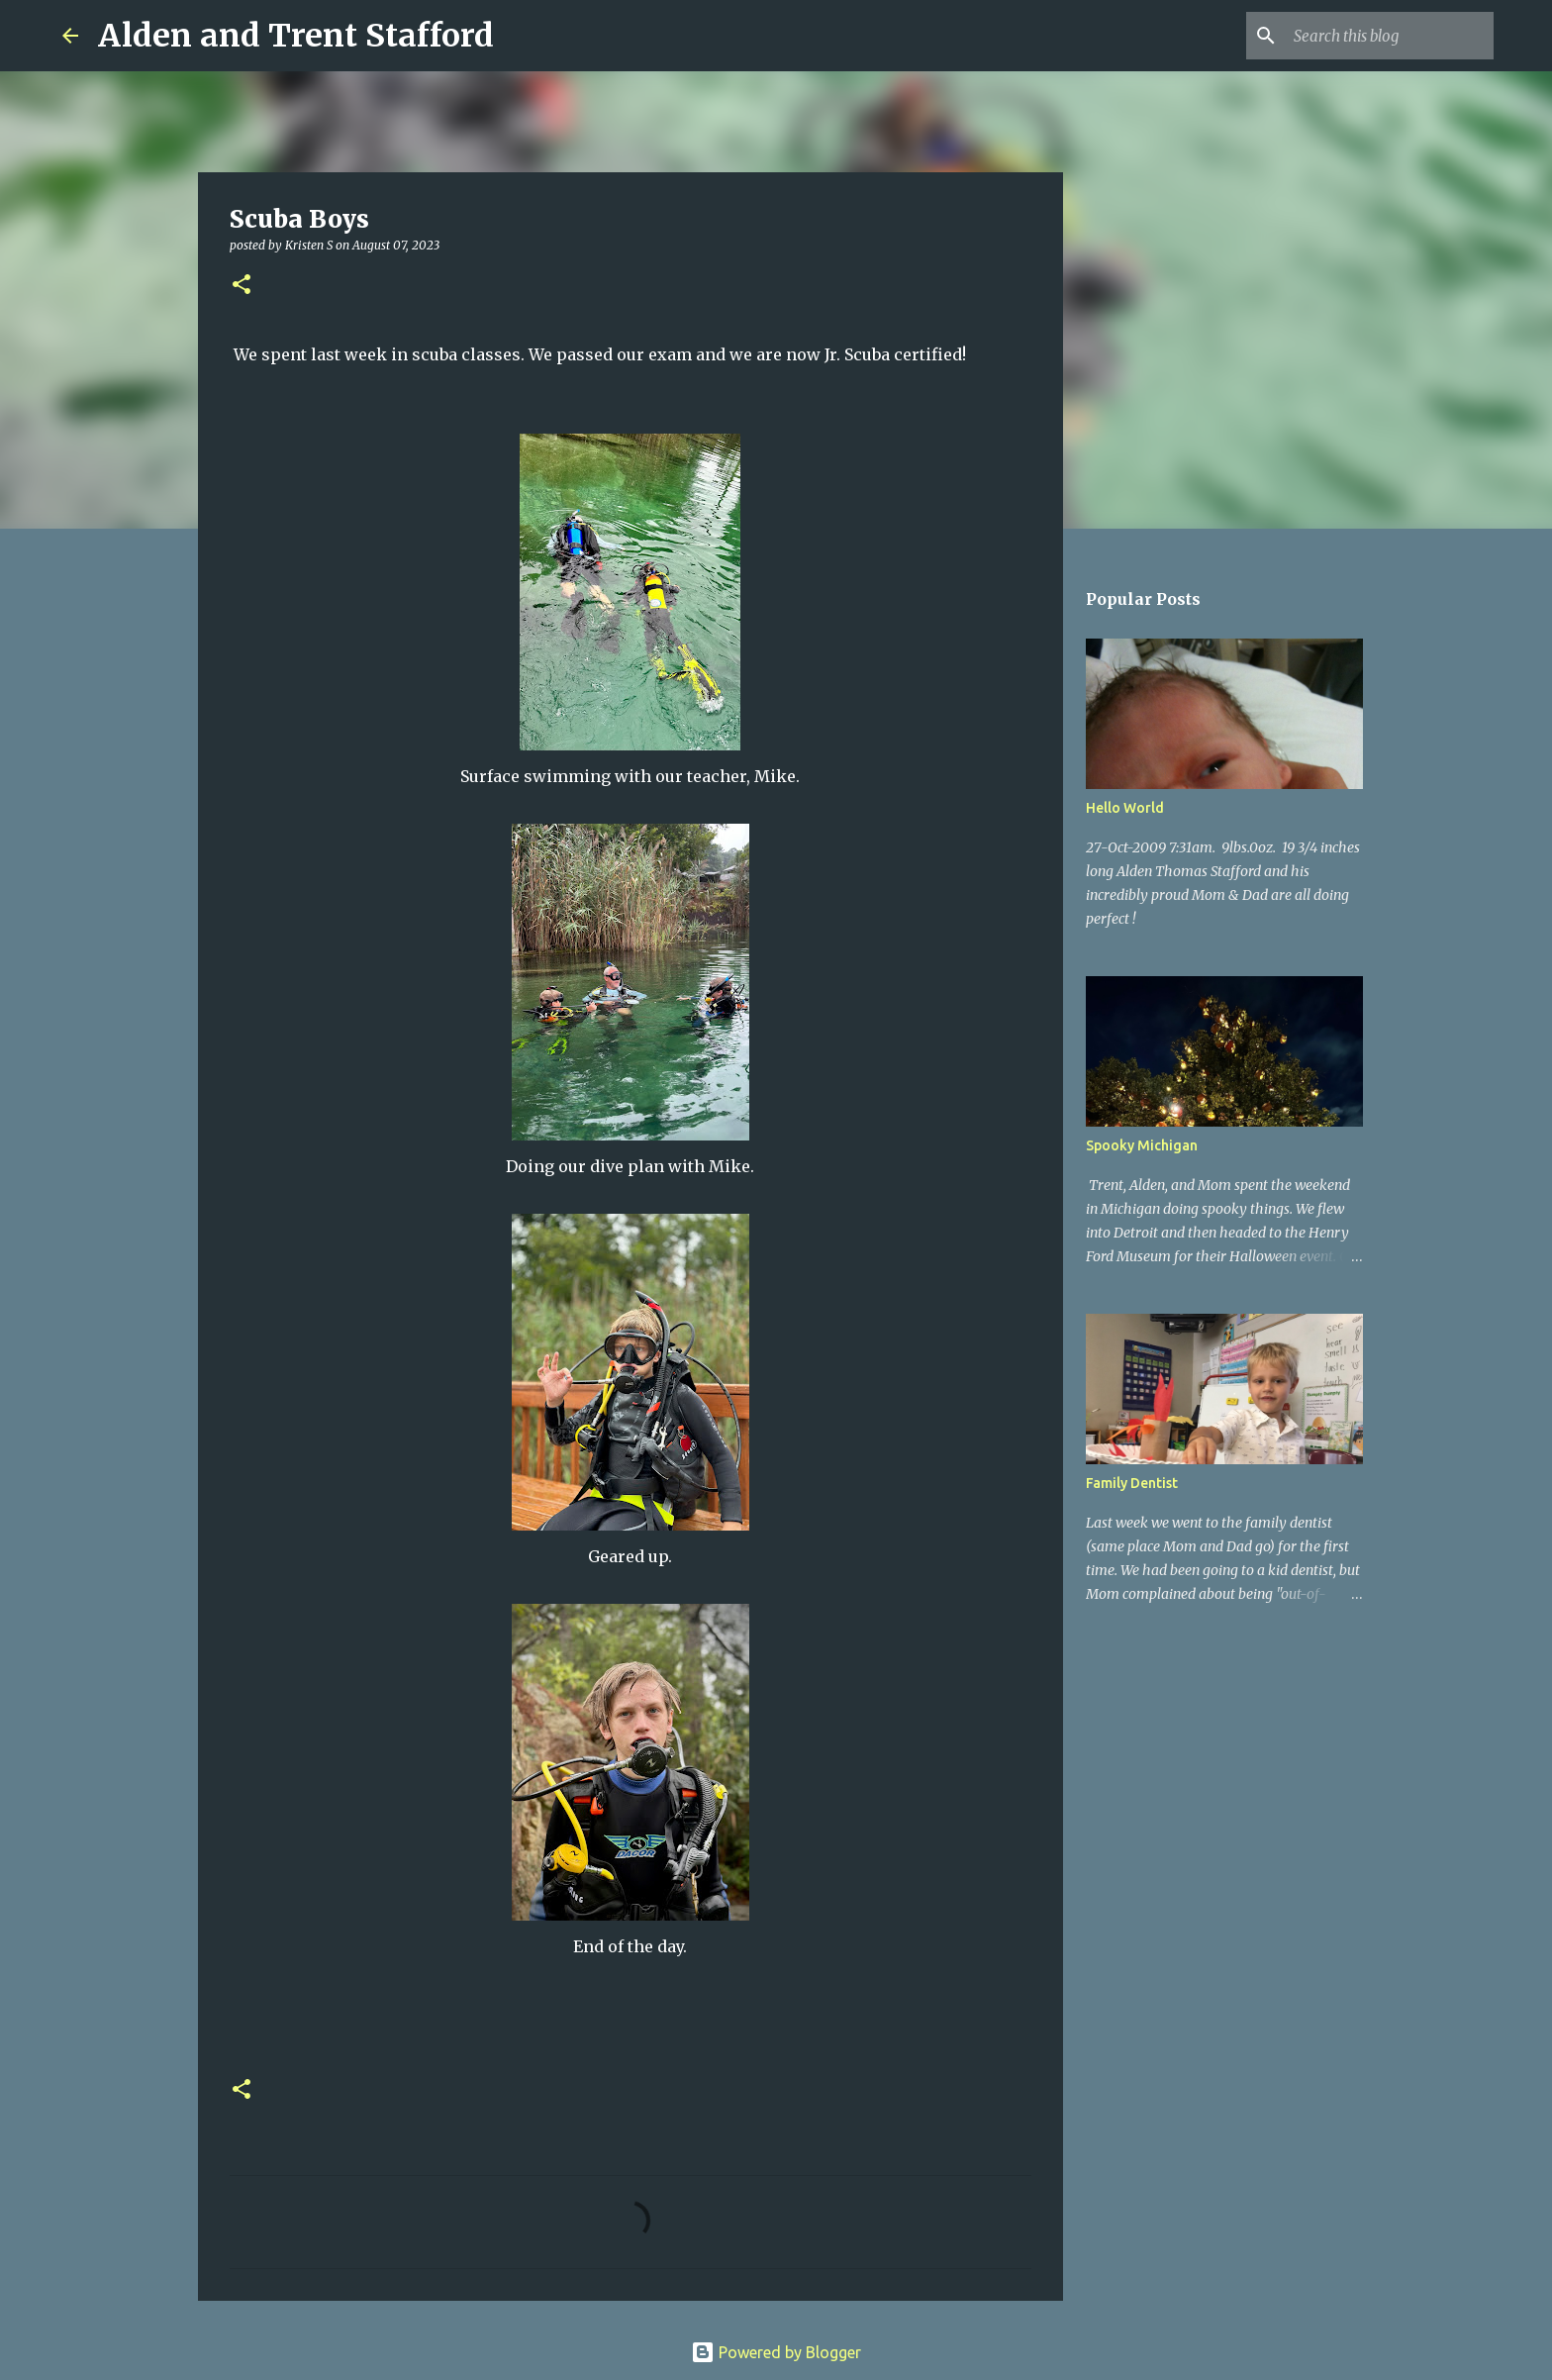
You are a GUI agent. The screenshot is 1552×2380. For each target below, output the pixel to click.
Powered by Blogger (776, 2352)
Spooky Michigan (1142, 1145)
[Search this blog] (1390, 35)
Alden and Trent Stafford (296, 35)
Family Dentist (1132, 1483)
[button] (241, 285)
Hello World (1125, 808)
